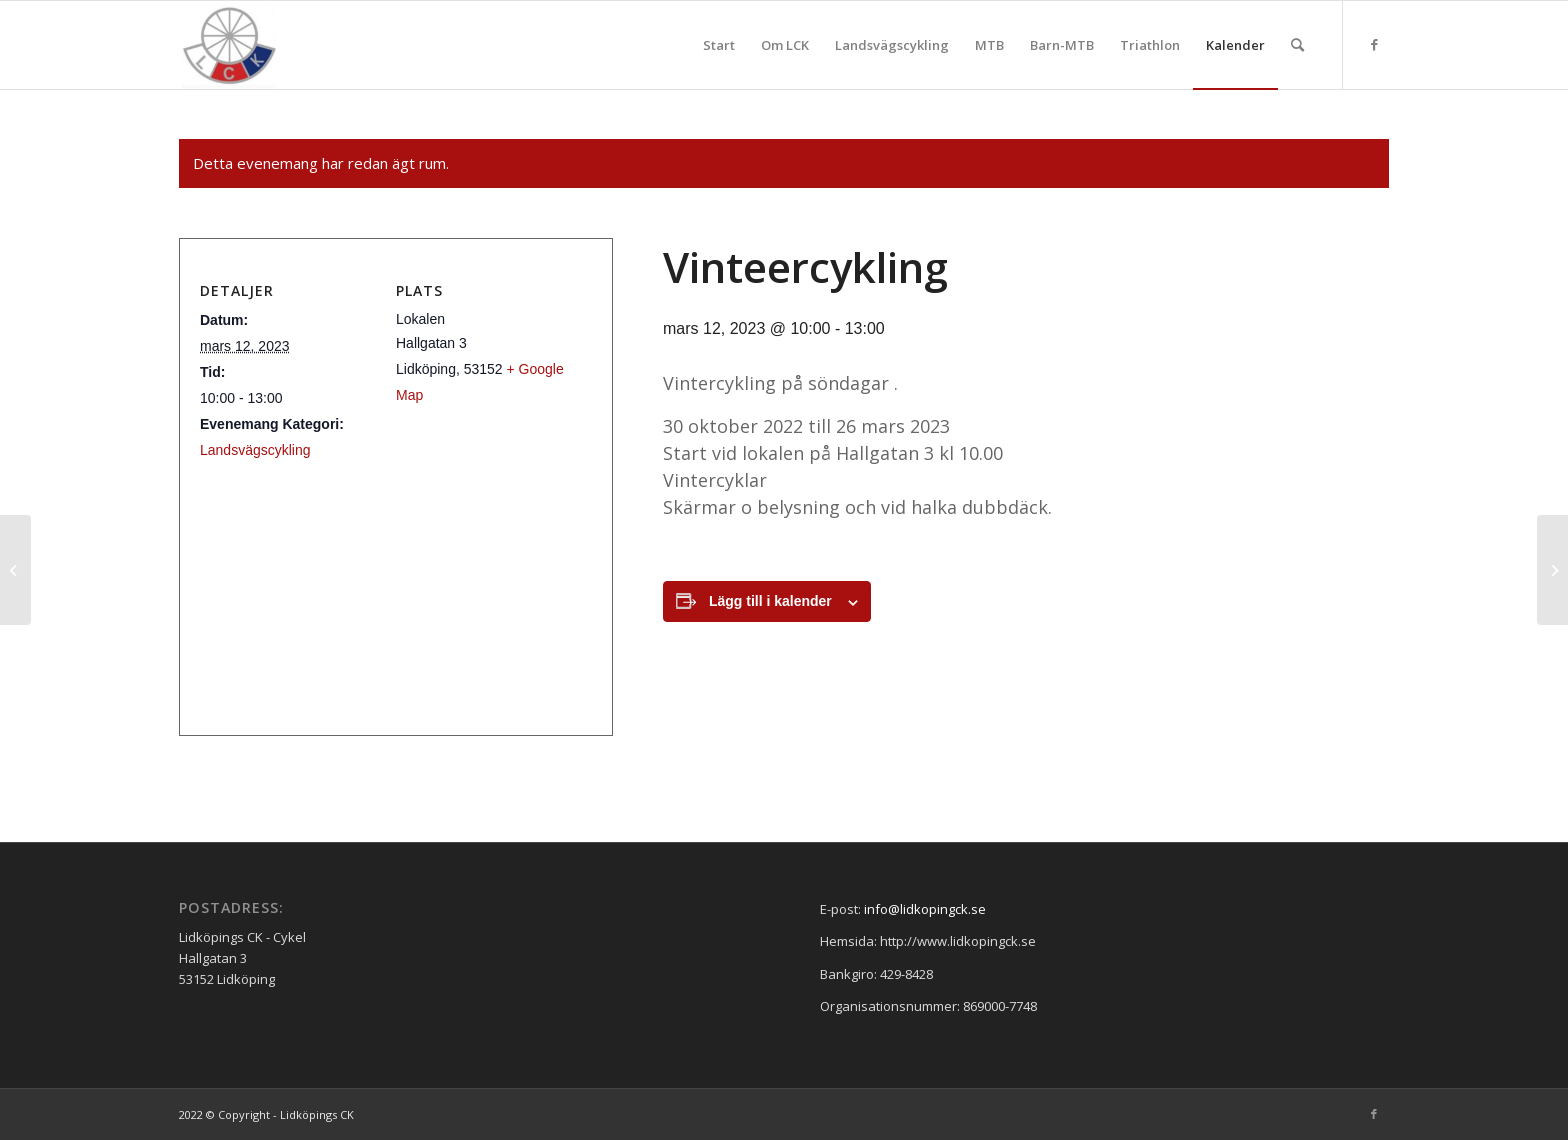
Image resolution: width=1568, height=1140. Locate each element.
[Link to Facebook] (1374, 44)
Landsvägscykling (255, 450)
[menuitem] (719, 45)
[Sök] (1297, 45)
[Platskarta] (388, 586)
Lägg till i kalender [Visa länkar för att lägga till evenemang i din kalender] (770, 601)
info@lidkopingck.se (925, 909)
